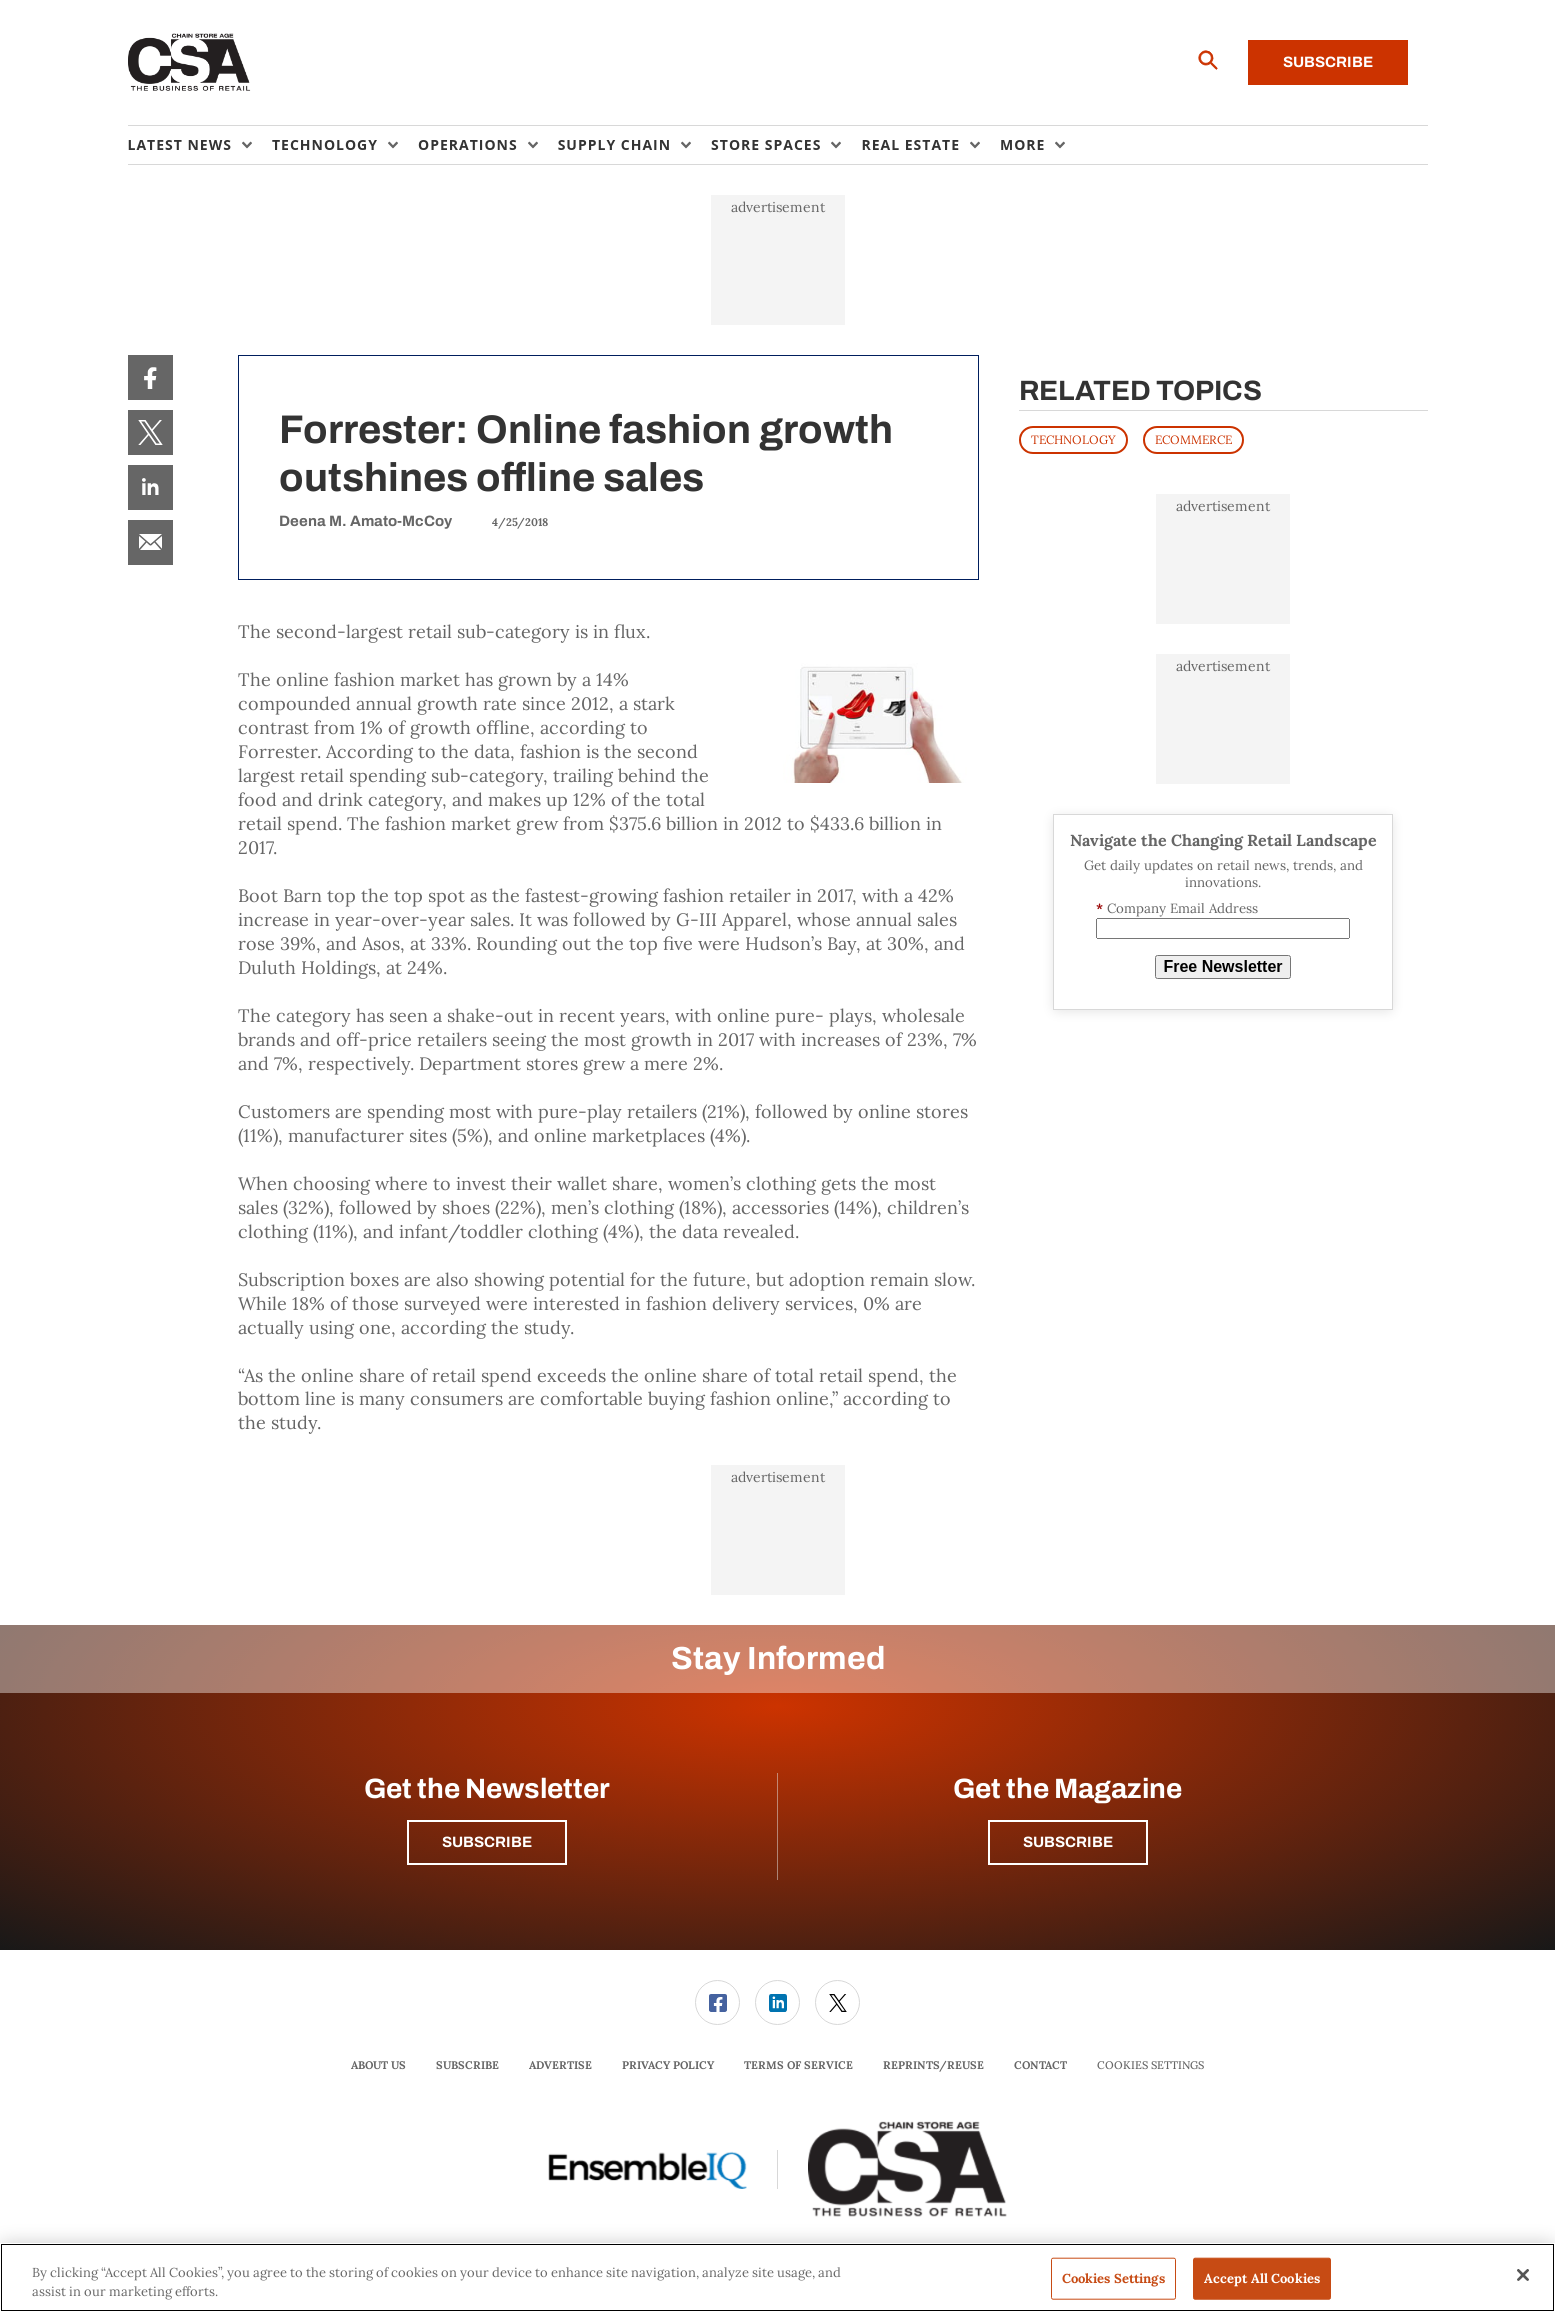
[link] (150, 377)
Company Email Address (1177, 908)
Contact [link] (1040, 2065)
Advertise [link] (560, 2065)
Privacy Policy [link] (668, 2065)
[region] (777, 2277)
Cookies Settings (1150, 2065)
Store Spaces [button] (766, 144)
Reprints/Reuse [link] (933, 2065)
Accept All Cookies (1262, 2278)
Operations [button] (468, 144)
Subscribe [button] (487, 1842)
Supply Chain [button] (614, 144)
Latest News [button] (180, 144)
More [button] (1022, 144)
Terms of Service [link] (798, 2065)
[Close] (1523, 2275)
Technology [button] (325, 144)
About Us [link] (378, 2065)
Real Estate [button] (910, 144)
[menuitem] (200, 145)
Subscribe (1328, 62)
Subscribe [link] (467, 2065)
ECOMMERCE (1193, 439)
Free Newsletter (1222, 966)
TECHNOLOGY (1073, 439)
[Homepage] (189, 63)
